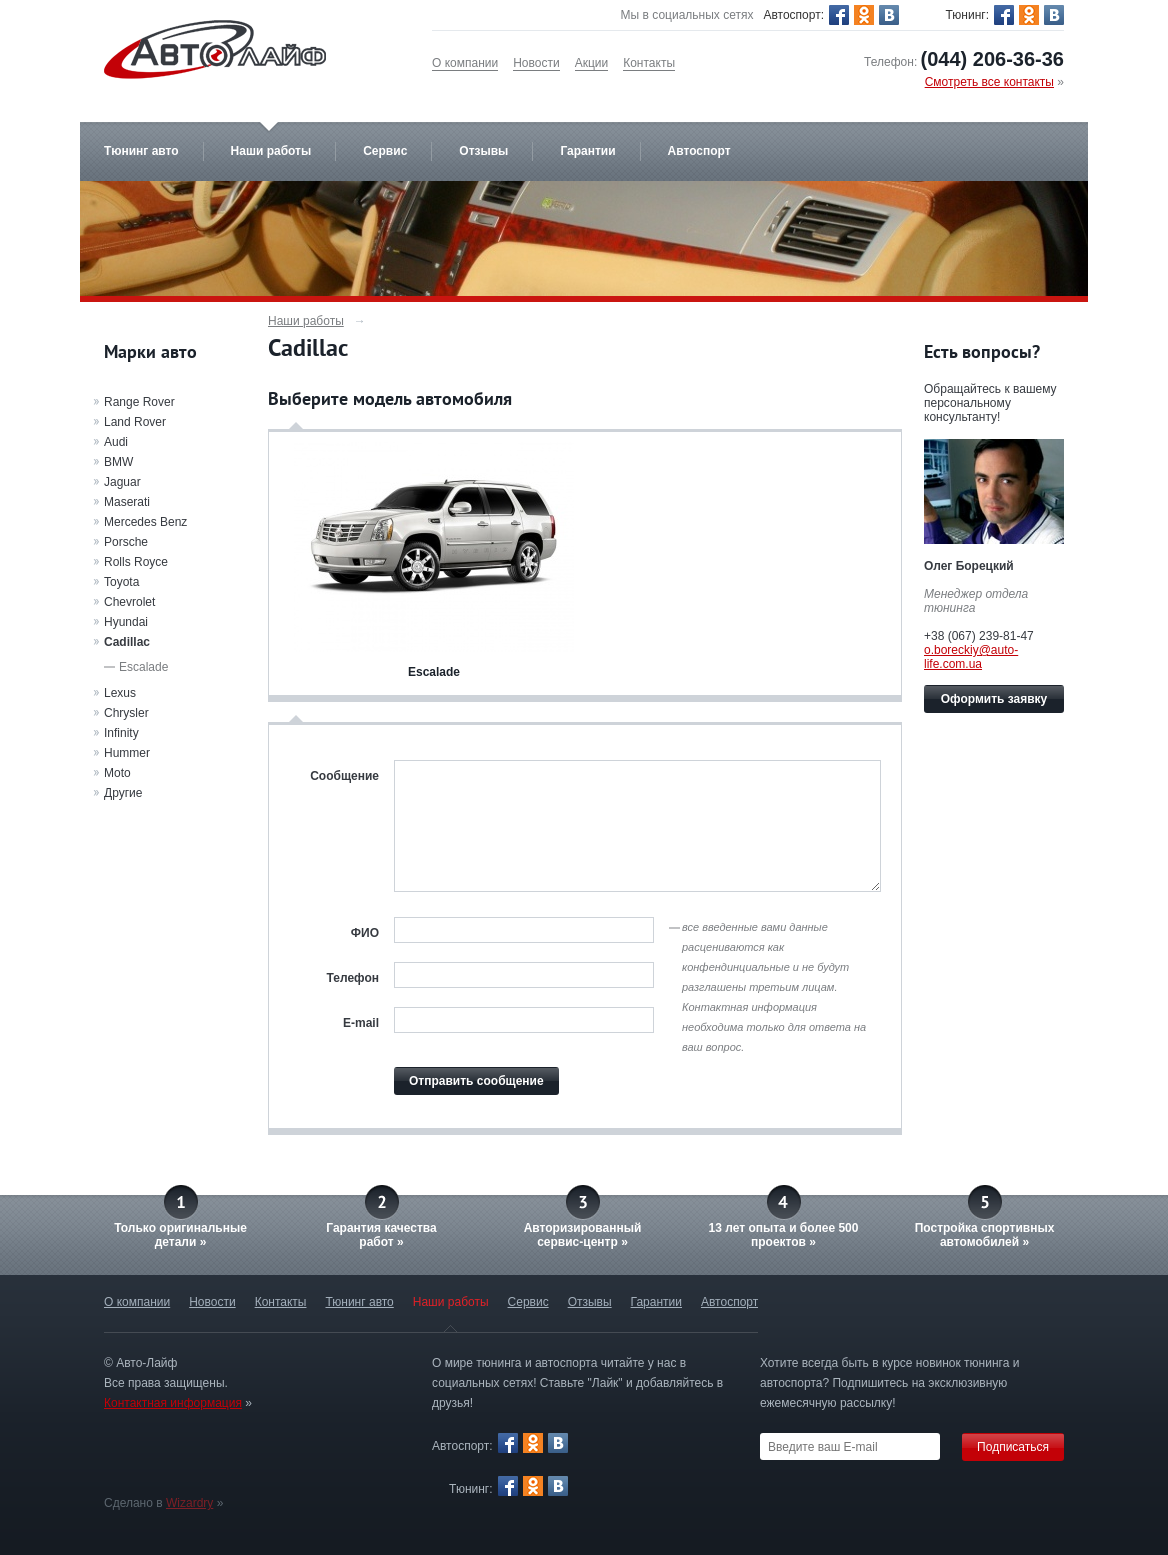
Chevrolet (129, 602)
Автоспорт (699, 151)
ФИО (365, 933)
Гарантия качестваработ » (381, 1235)
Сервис (385, 151)
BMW (118, 462)
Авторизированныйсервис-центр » (583, 1235)
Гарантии (587, 151)
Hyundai (126, 622)
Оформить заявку (994, 699)
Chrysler (126, 713)
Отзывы (483, 151)
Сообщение (344, 776)
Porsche (126, 542)
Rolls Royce (136, 562)
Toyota (121, 582)
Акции (592, 63)
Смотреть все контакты (989, 82)
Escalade (143, 667)
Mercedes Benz (145, 522)
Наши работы (271, 151)
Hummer (127, 753)
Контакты (649, 63)
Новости (536, 63)
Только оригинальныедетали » (180, 1235)
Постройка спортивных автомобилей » (985, 1235)
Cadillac (127, 642)
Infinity (121, 733)
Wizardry (189, 1503)
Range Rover (139, 402)
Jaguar (122, 482)
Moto (117, 773)
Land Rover (135, 422)
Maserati (127, 502)
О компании (465, 63)
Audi (116, 442)
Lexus (120, 693)
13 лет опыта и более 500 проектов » (784, 1235)
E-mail (361, 1023)
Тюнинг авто (141, 151)
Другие (123, 793)
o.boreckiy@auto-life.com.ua (971, 657)
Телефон (353, 978)
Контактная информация (173, 1403)
